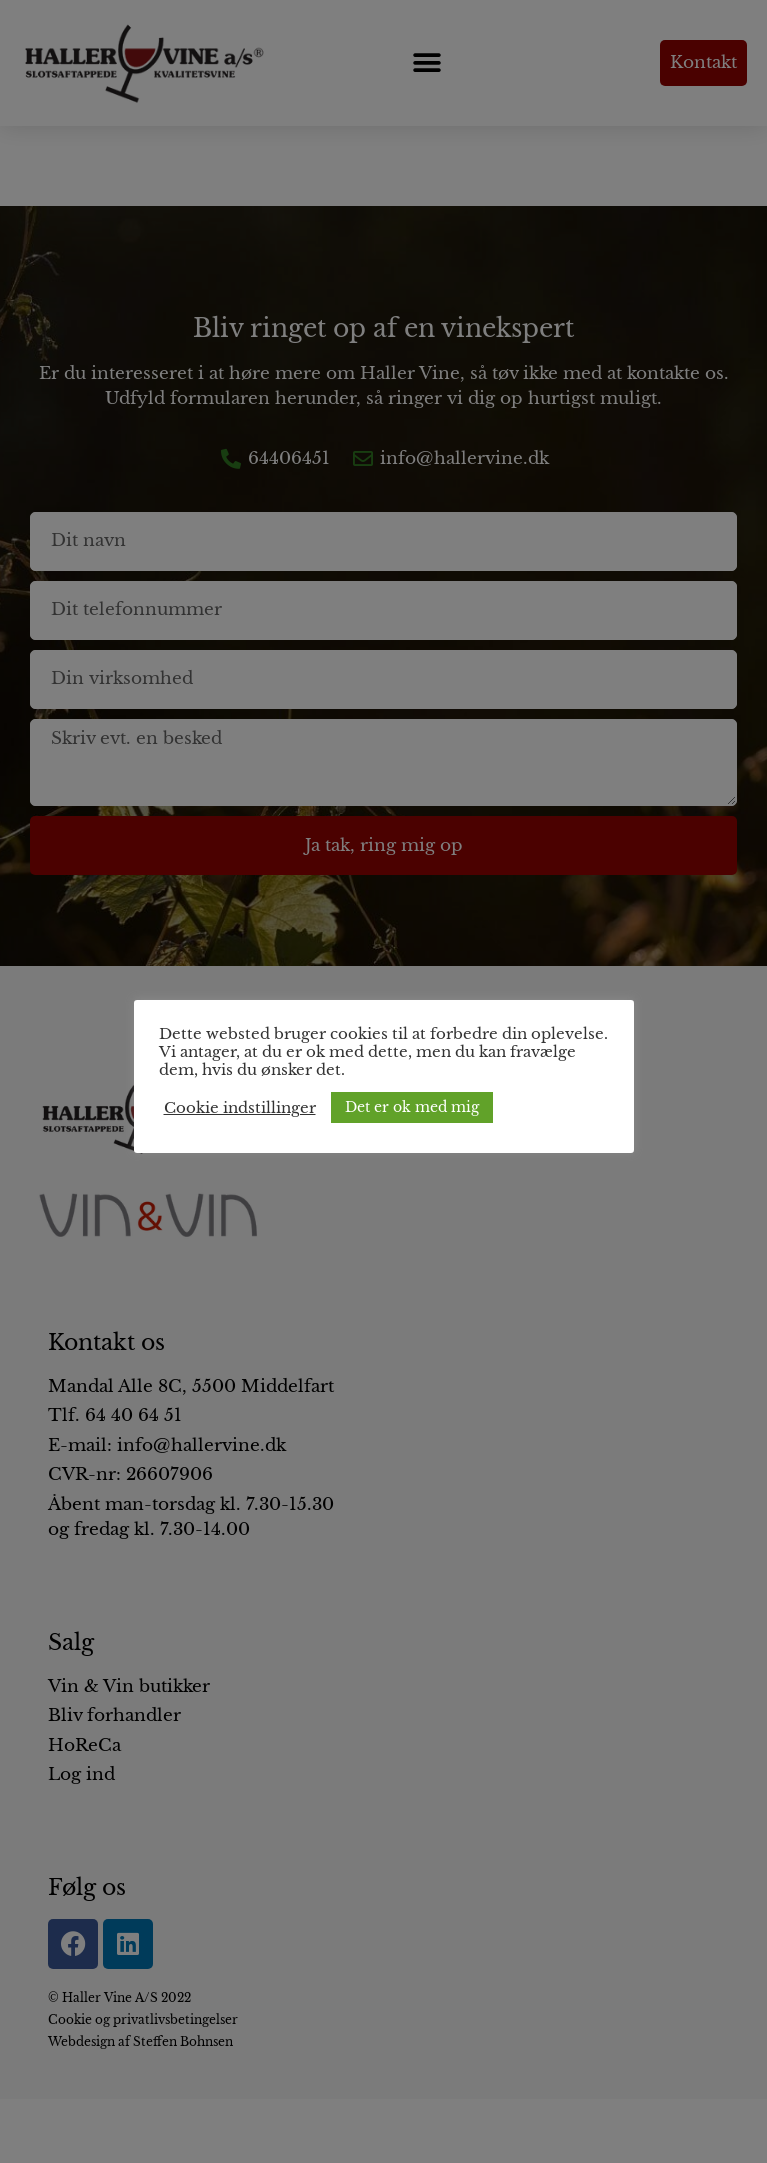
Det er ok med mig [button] (412, 1107)
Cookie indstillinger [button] (240, 1108)
